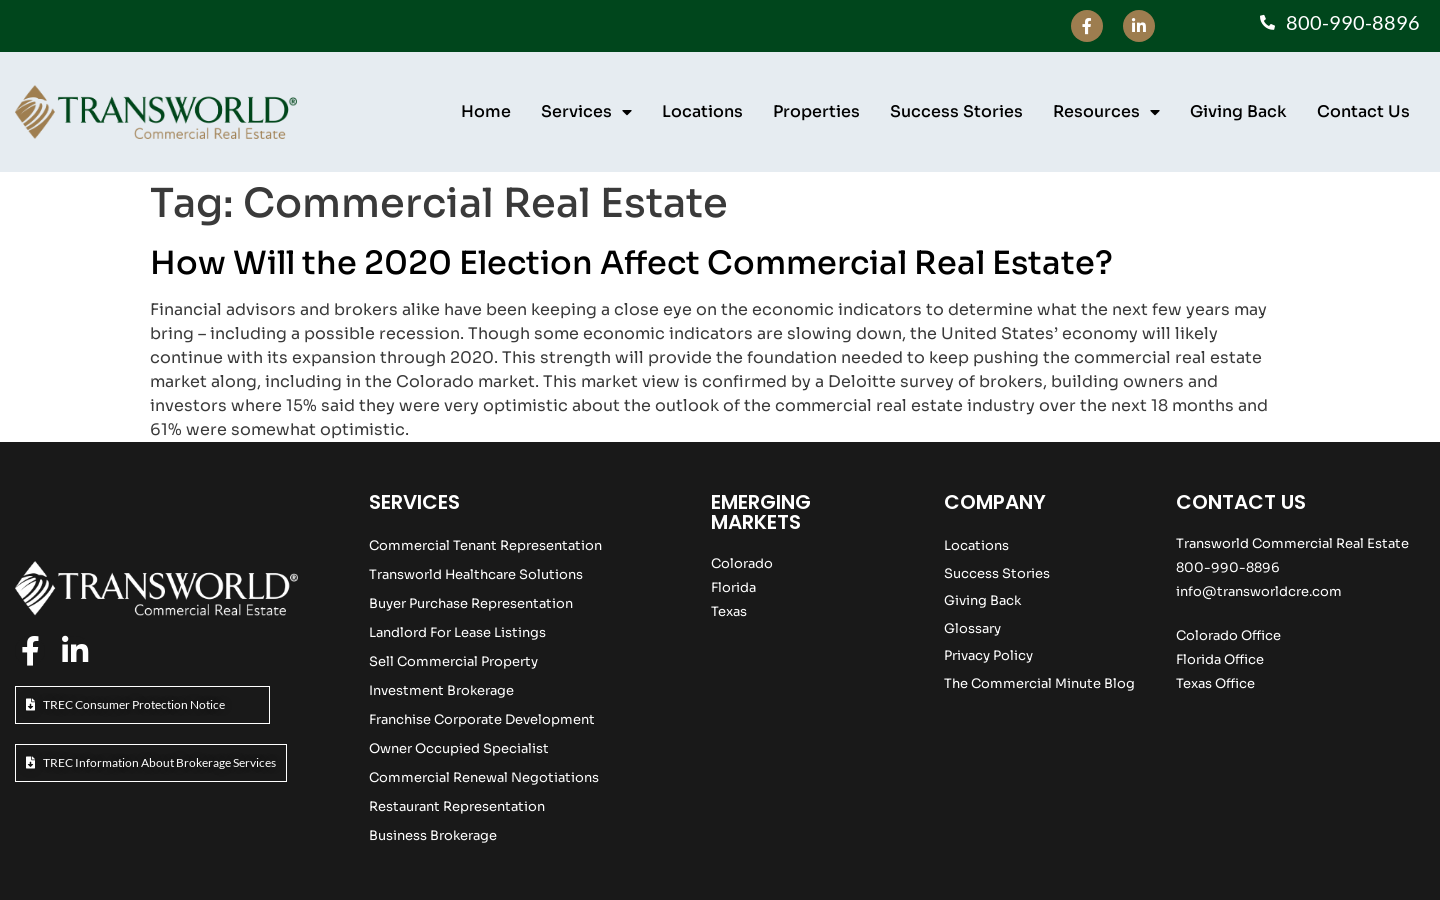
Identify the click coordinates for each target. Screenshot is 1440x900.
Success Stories (956, 111)
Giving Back (1238, 111)
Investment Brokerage (441, 690)
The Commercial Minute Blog (1039, 683)
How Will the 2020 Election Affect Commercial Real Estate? (631, 263)
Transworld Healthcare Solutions (476, 574)
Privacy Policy (988, 655)
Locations (702, 111)
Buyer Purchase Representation (471, 603)
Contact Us (1363, 111)
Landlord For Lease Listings (457, 632)
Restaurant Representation (457, 806)
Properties (816, 111)
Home (486, 111)
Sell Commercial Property (453, 661)
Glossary (972, 628)
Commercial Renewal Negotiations (484, 777)
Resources (1106, 112)
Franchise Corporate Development (482, 719)
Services (586, 112)
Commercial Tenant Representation (485, 545)
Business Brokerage (433, 835)
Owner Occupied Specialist (459, 748)
